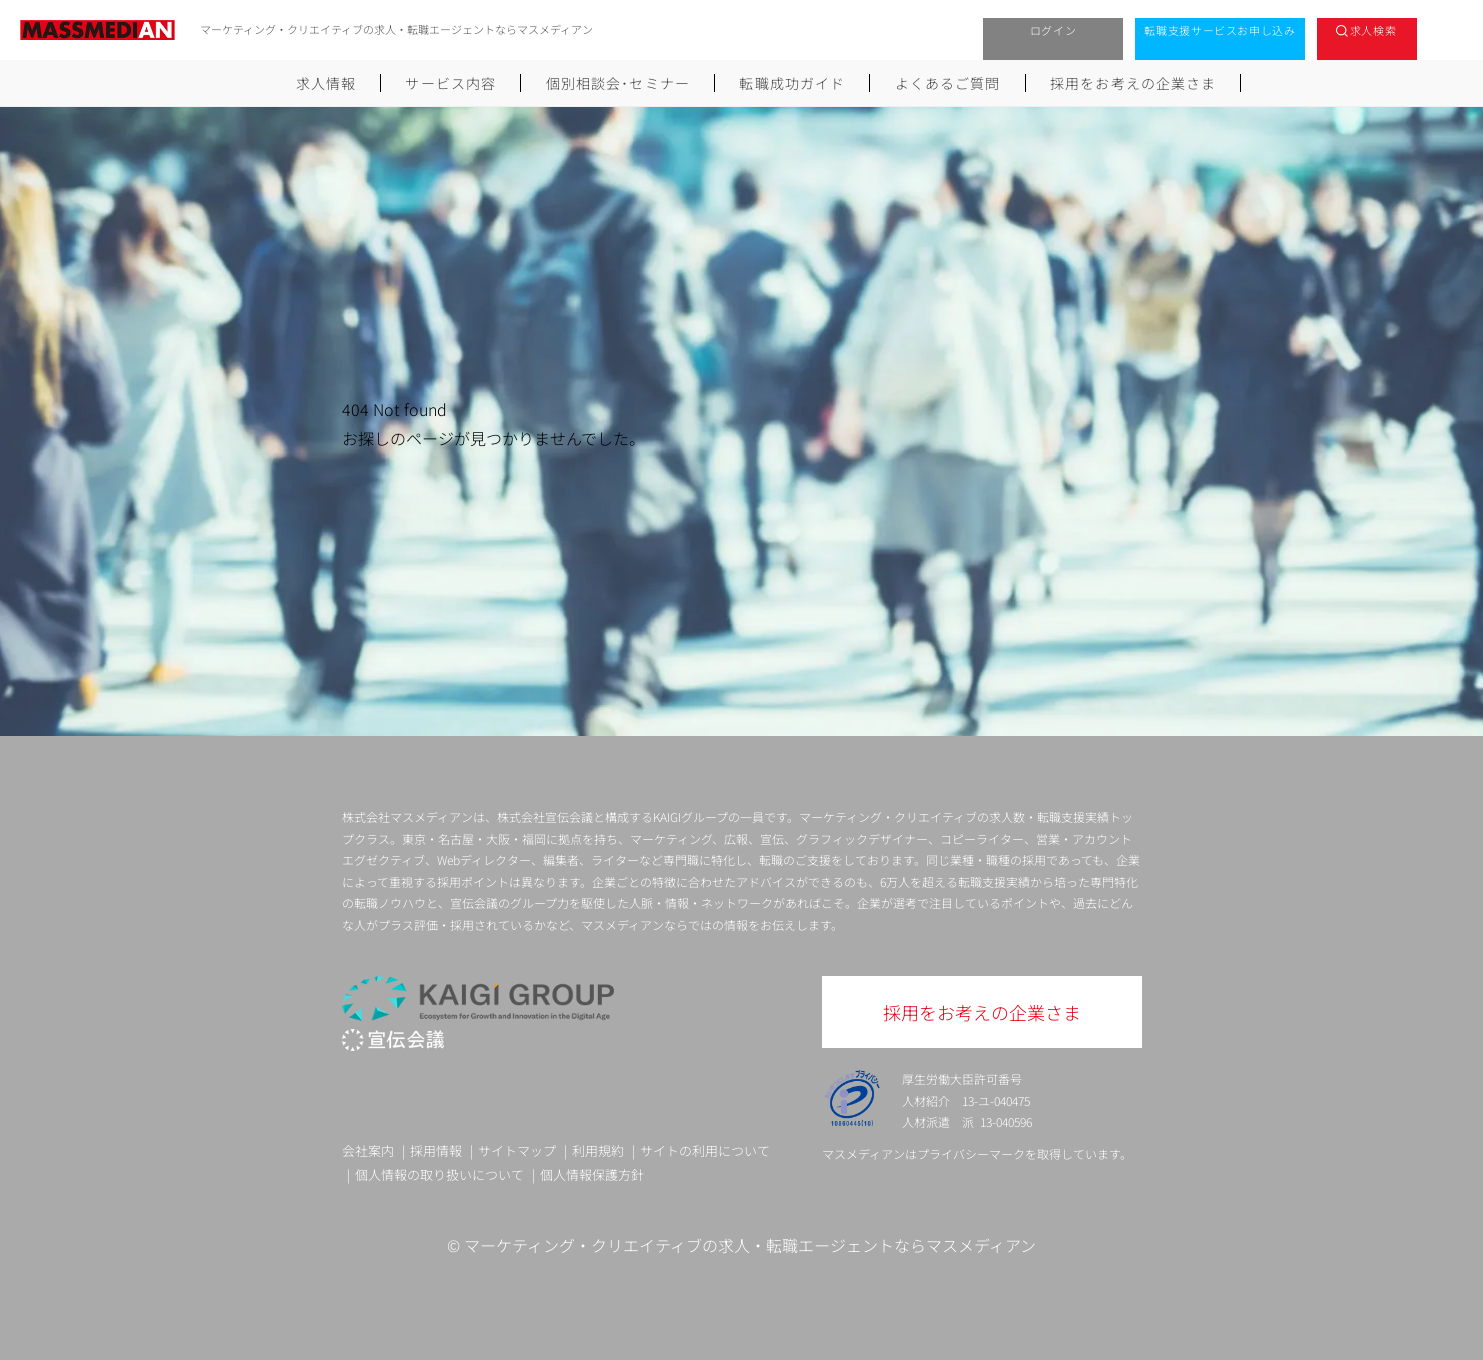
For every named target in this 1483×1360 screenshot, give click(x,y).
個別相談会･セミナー (618, 83)
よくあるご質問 (948, 83)
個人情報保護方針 (592, 1174)
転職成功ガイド (792, 83)
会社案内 (368, 1150)
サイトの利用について (705, 1150)
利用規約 (598, 1150)
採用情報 (436, 1150)
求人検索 (1373, 30)
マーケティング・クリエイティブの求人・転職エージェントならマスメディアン (750, 1245)
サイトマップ (517, 1150)
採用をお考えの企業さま (1133, 83)
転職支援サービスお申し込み (1220, 30)
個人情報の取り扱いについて (439, 1174)
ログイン (1053, 30)
